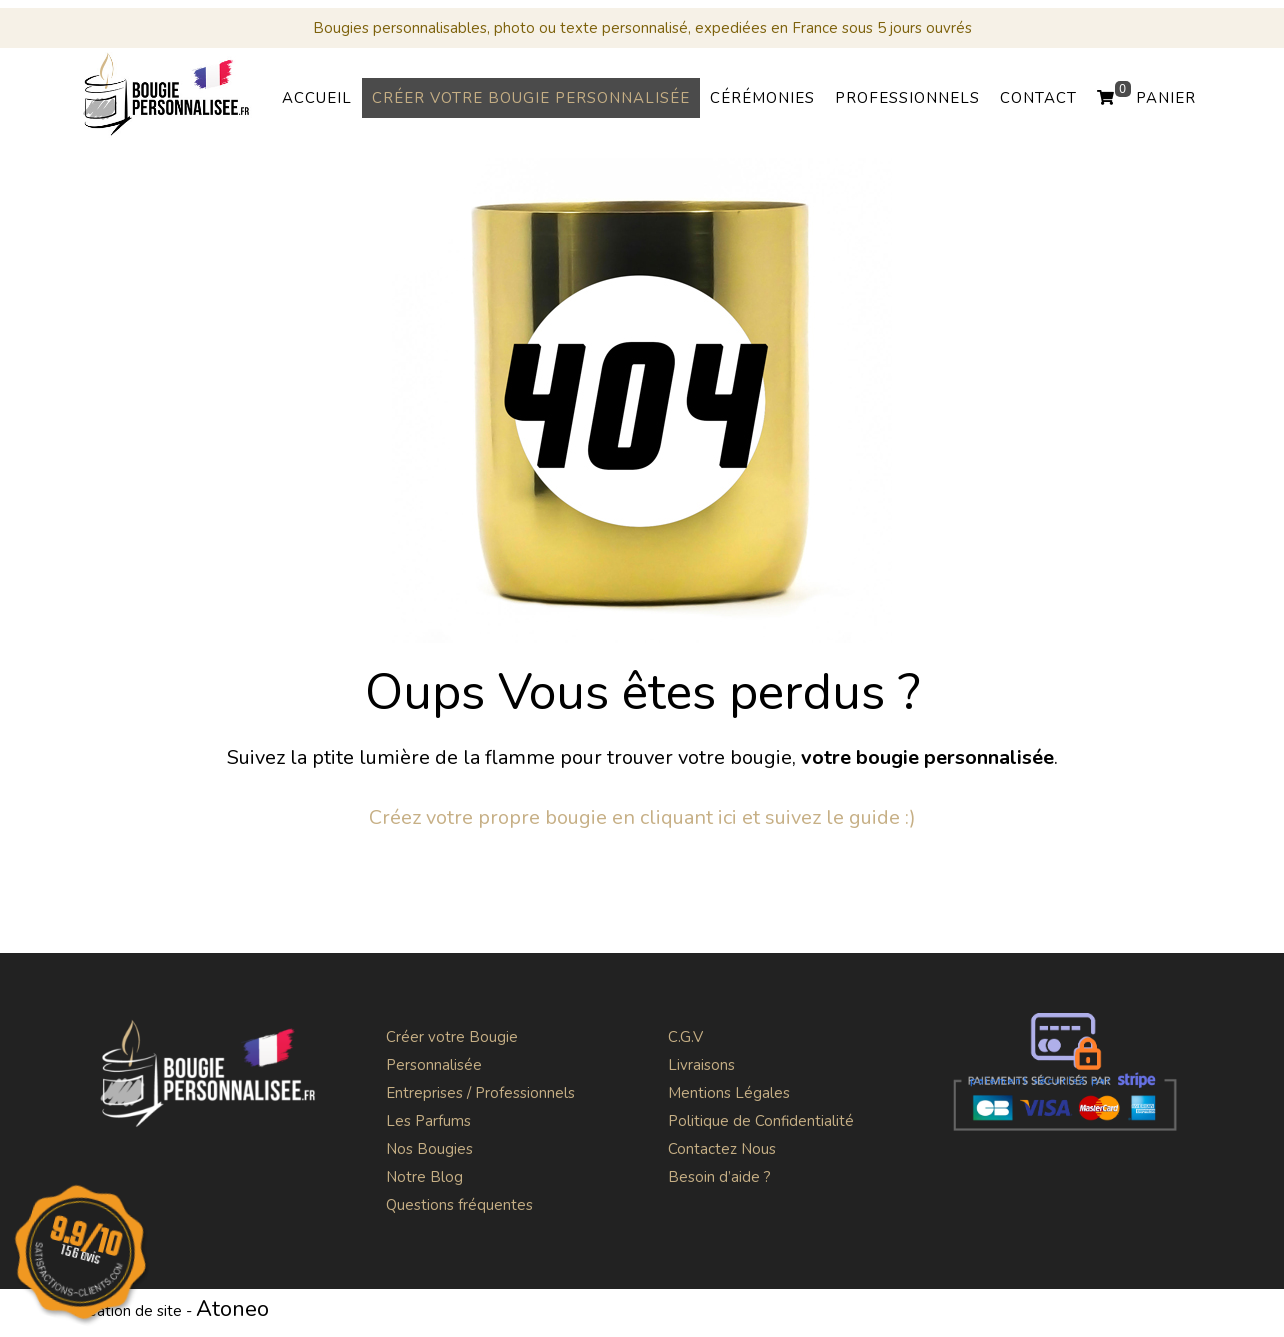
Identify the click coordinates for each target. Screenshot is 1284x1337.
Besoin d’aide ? (719, 1177)
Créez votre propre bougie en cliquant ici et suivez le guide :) (642, 817)
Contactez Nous (722, 1149)
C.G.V (685, 1037)
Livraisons (701, 1065)
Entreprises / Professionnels (480, 1093)
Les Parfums (428, 1121)
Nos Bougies (429, 1149)
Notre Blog (424, 1177)
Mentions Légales (729, 1093)
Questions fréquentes (459, 1205)
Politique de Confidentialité (761, 1121)
